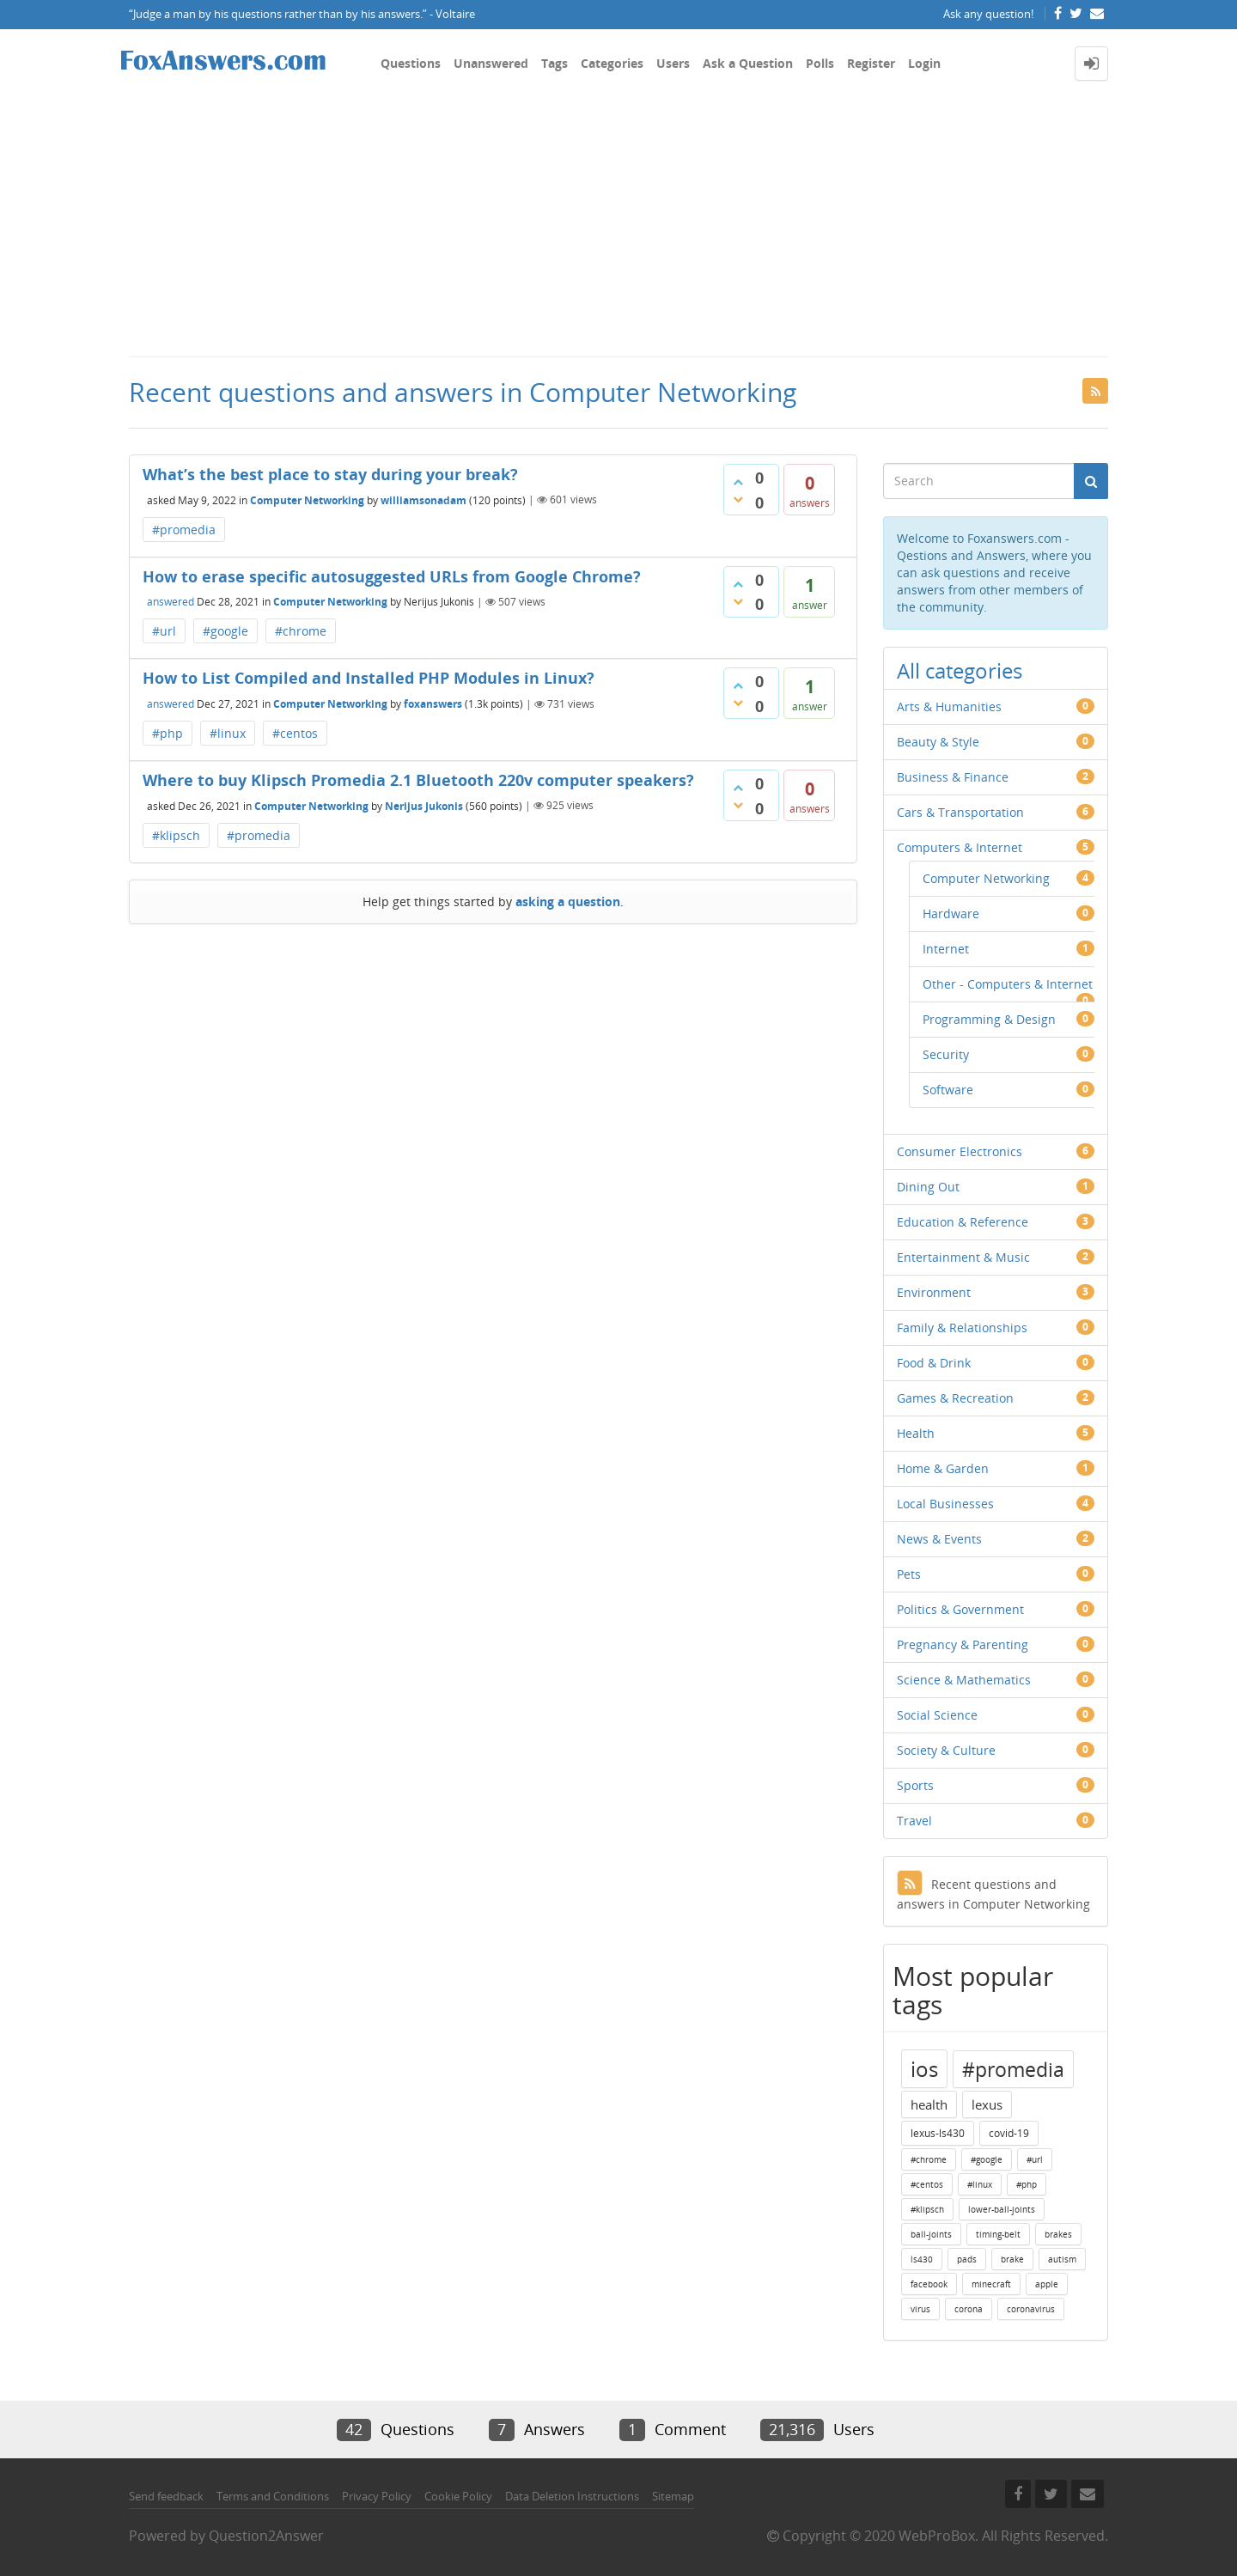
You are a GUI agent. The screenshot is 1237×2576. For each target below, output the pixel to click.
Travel (914, 1820)
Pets (909, 1574)
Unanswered (491, 63)
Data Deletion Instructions (572, 2496)
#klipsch (176, 835)
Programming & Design (989, 1019)
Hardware (951, 913)
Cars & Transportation (960, 812)
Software (948, 1089)
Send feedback (166, 2496)
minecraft (991, 2284)
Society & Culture (946, 1750)
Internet (946, 949)
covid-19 (1009, 2133)
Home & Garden (943, 1468)
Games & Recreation (955, 1398)
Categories (612, 63)
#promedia (184, 529)
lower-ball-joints (1001, 2209)
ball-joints (931, 2234)
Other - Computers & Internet (1008, 984)
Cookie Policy (458, 2496)
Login (924, 63)
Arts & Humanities (949, 706)
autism (1062, 2259)
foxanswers (433, 704)
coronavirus (1031, 2309)
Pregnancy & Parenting (962, 1644)
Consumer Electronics (959, 1151)
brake (1012, 2259)
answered (170, 601)
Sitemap (673, 2496)
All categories (959, 670)
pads (967, 2259)
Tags (554, 63)
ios (924, 2069)
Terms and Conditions (272, 2496)
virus (920, 2309)
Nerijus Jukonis (424, 805)
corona (968, 2309)
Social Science (937, 1715)
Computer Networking (307, 499)
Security (946, 1054)
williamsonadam (423, 499)
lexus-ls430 (938, 2133)
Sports (915, 1785)
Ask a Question (748, 63)
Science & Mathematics (964, 1680)
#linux (228, 733)
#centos (295, 733)
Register (871, 63)
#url (164, 631)
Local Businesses (945, 1503)
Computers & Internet (959, 847)
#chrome (300, 631)
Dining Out (928, 1186)
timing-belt (998, 2234)
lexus (987, 2104)
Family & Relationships (962, 1327)
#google (225, 631)
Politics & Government (960, 1609)
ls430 (922, 2259)
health (929, 2104)
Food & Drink (934, 1363)
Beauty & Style (938, 742)
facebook (929, 2284)
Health (916, 1433)
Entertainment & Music (963, 1257)
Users (673, 63)
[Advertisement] (618, 227)
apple (1046, 2284)
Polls (820, 63)
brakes (1058, 2234)
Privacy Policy (376, 2496)
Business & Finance (952, 777)
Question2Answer (266, 2535)
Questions (411, 63)
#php (167, 733)
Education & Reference (962, 1222)
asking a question (567, 901)
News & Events (939, 1539)
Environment (934, 1292)
